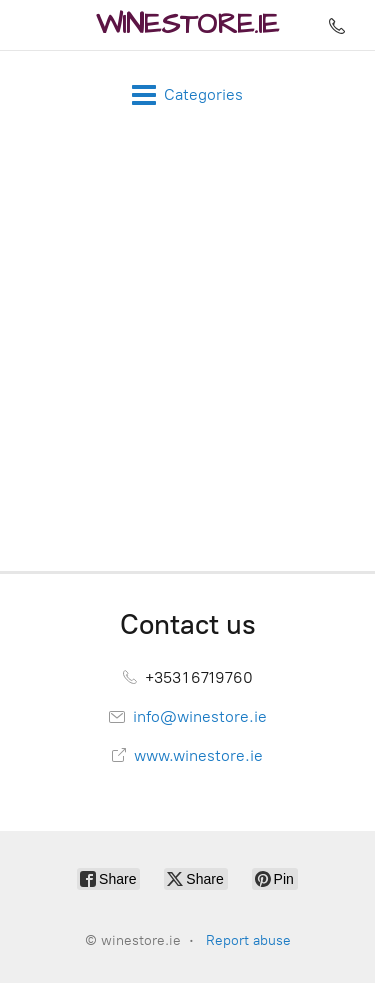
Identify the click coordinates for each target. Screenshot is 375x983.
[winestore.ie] (187, 25)
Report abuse (248, 940)
